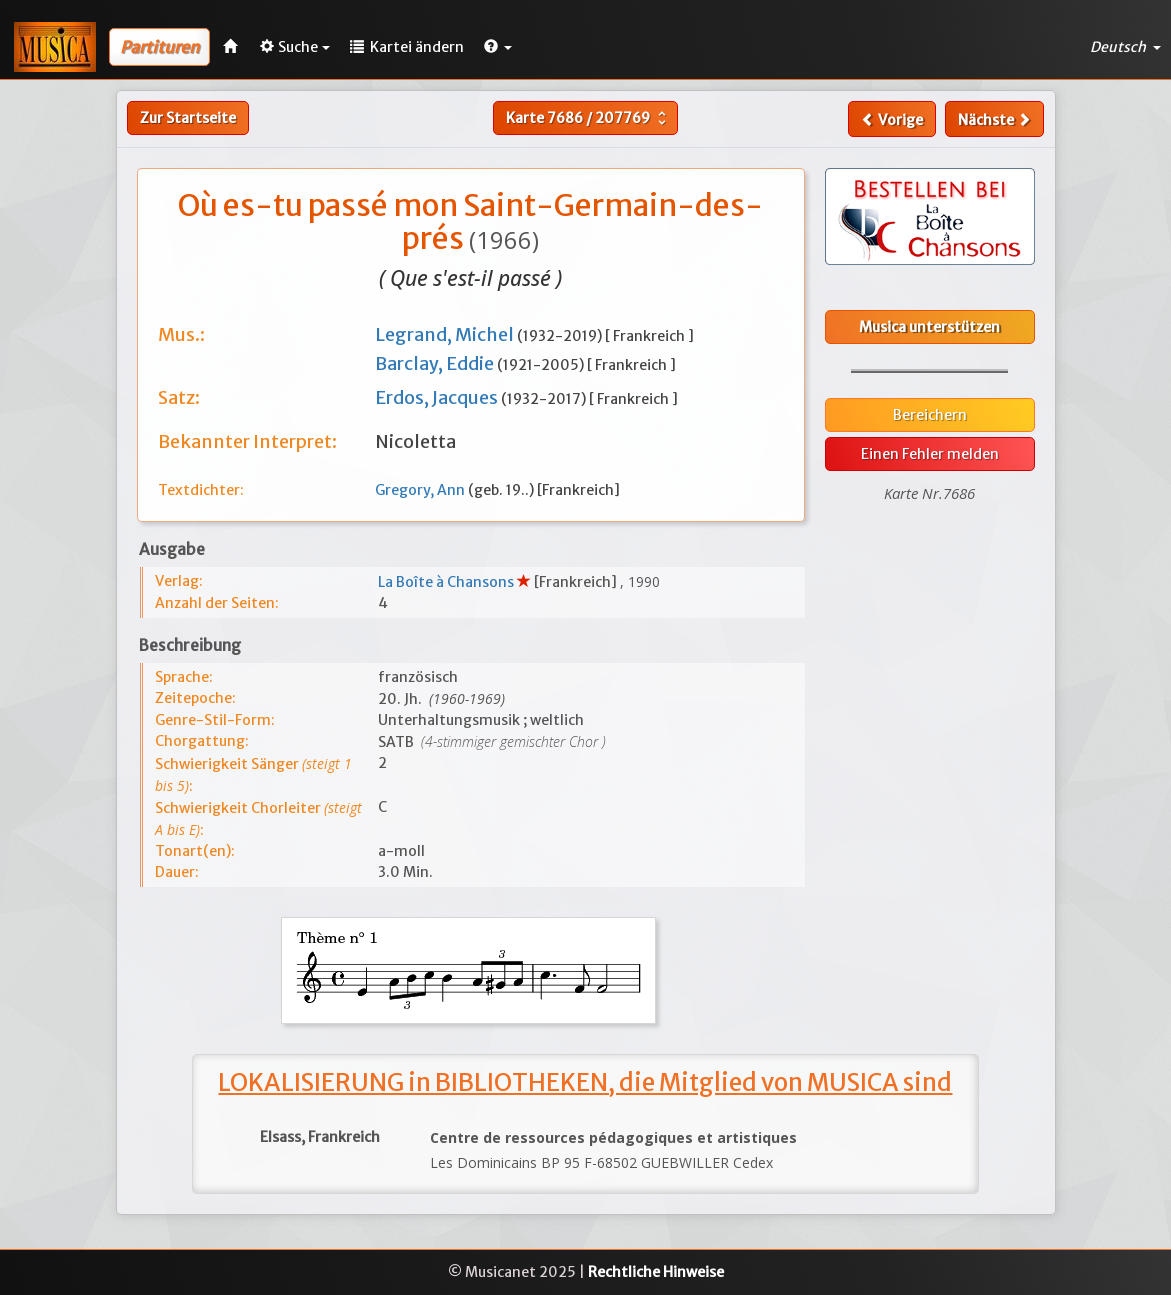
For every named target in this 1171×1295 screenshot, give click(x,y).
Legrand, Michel (446, 334)
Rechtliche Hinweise (656, 1272)
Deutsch (1125, 47)
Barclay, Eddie (436, 363)
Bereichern (930, 415)
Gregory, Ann (421, 490)
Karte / (588, 118)
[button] (498, 47)
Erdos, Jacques (438, 397)
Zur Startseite (188, 118)
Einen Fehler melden (930, 454)
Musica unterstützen (929, 327)
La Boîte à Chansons (447, 582)
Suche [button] (295, 47)
